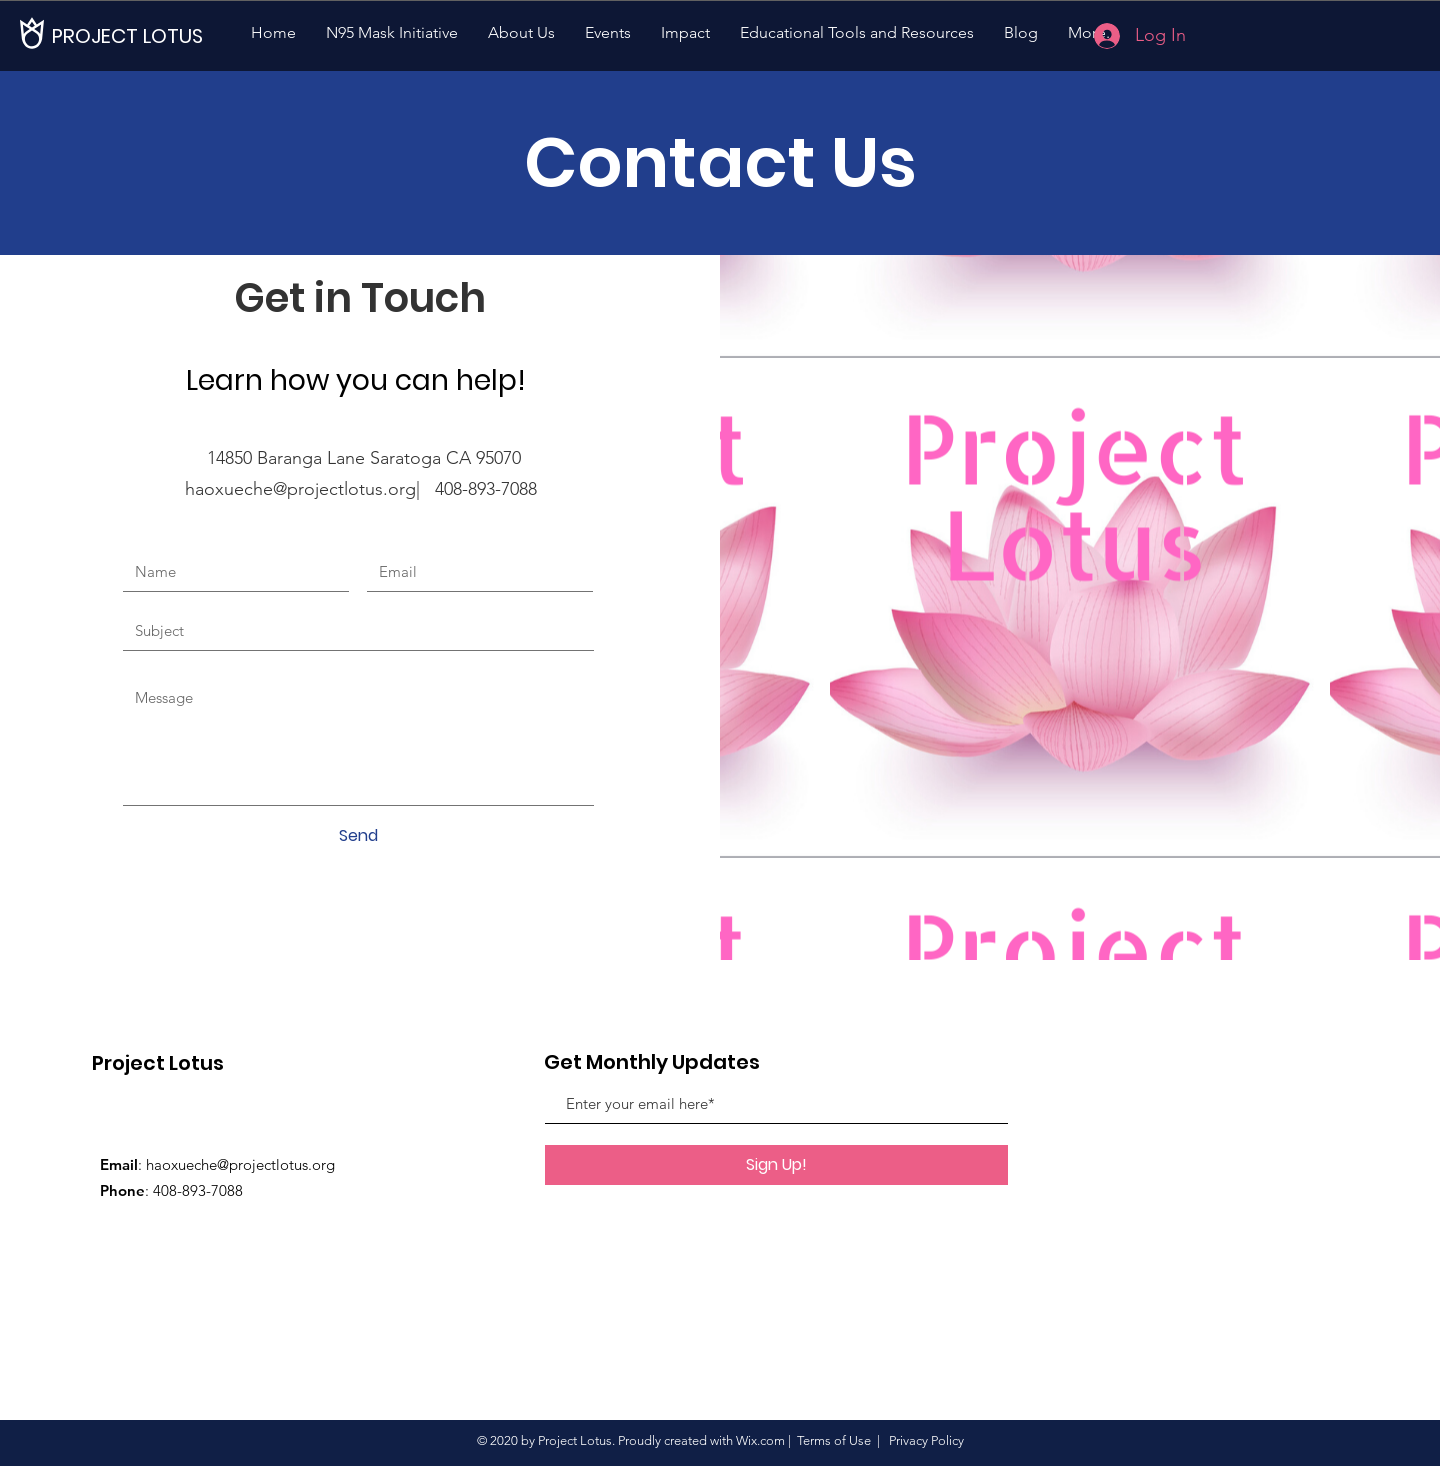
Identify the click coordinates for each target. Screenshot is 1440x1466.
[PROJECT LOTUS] (127, 35)
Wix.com (760, 1440)
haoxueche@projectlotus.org (240, 1164)
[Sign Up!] (776, 1165)
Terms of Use (834, 1440)
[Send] (358, 836)
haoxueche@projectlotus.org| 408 (323, 489)
